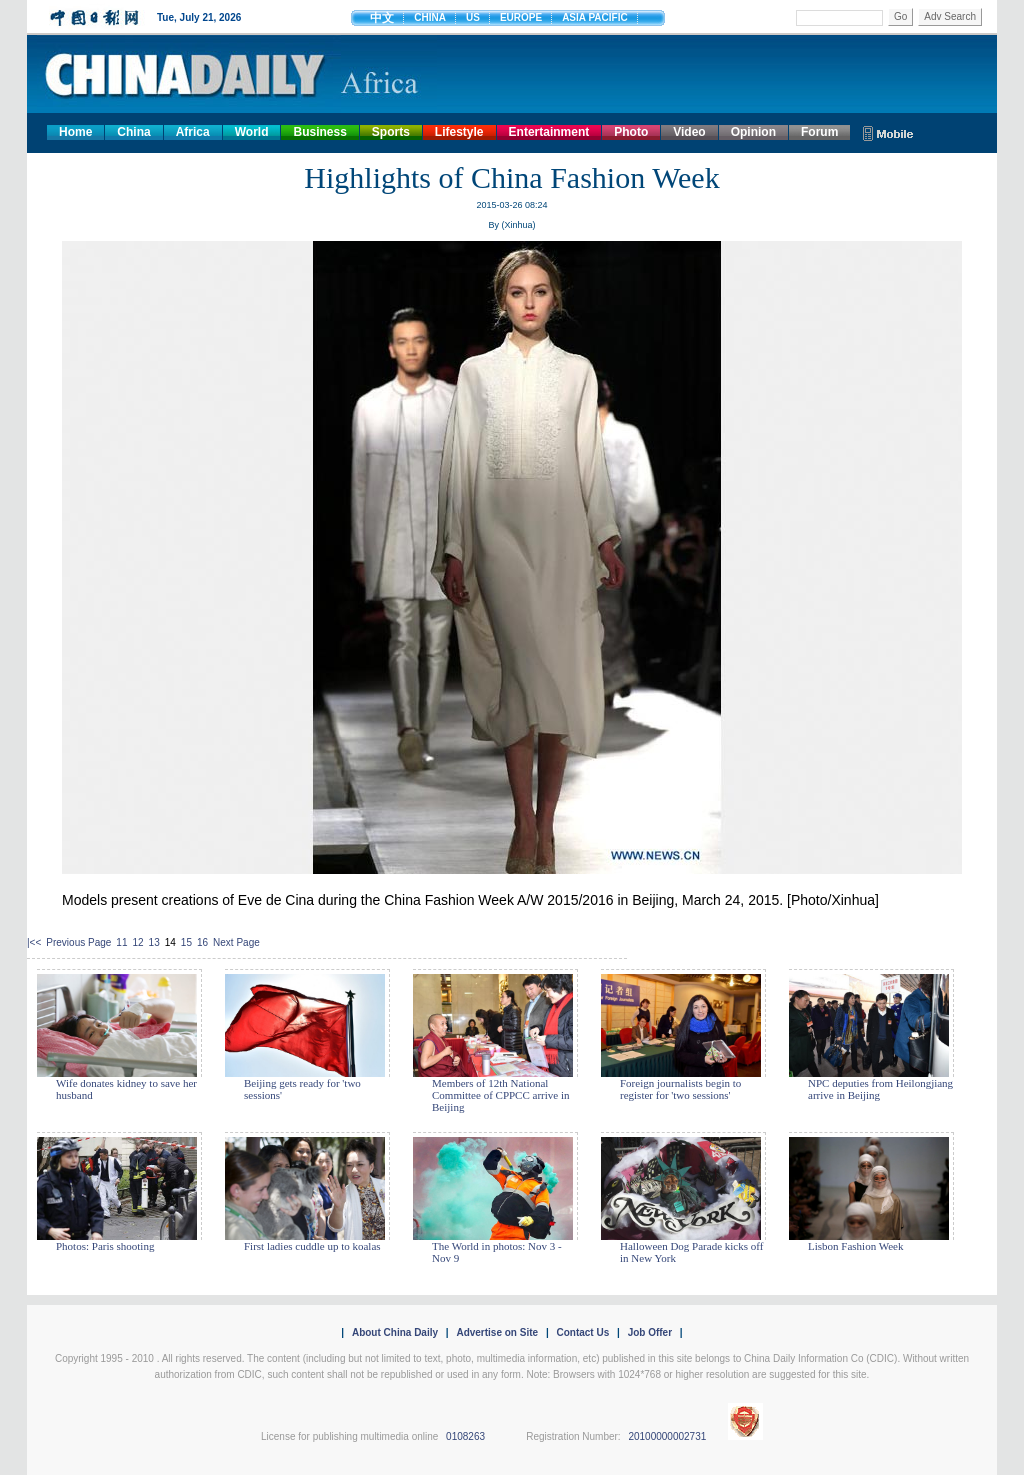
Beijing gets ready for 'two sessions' (302, 1089)
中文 (382, 18)
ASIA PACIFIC (595, 17)
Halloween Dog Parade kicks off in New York (691, 1252)
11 (121, 942)
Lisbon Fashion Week (855, 1246)
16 (202, 942)
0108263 (465, 1436)
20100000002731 (667, 1436)
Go (900, 16)
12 (137, 942)
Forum (819, 132)
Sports (391, 132)
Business (319, 132)
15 (186, 942)
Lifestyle (459, 132)
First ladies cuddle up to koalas (312, 1246)
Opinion (753, 132)
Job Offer (650, 1332)
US (473, 17)
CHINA (430, 17)
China (133, 132)
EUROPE (521, 17)
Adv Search (950, 16)
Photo (631, 132)
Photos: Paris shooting (105, 1246)
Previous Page (78, 942)
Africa (193, 132)
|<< (34, 942)
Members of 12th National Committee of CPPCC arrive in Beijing (501, 1095)
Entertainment (549, 132)
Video (689, 132)
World (252, 132)
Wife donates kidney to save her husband (126, 1089)
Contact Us (582, 1332)
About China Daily (395, 1332)
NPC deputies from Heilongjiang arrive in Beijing (880, 1089)
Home (75, 132)
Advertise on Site (497, 1332)
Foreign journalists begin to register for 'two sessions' (680, 1089)
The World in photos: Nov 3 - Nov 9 (497, 1252)
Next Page (236, 942)
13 (154, 942)
